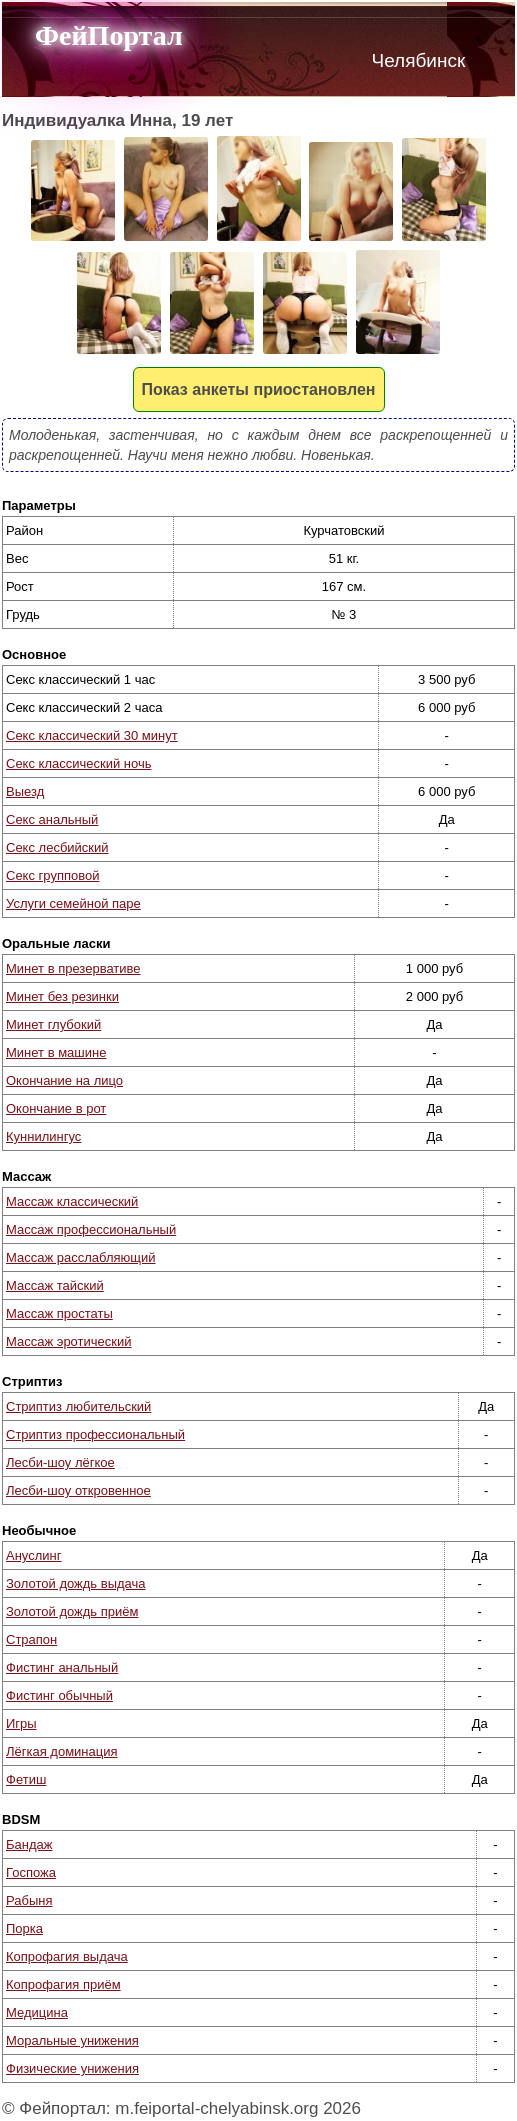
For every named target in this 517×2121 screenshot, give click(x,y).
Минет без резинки (62, 996)
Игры (21, 1723)
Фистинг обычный (59, 1695)
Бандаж (29, 1844)
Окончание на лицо (64, 1080)
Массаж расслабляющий (80, 1257)
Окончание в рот (56, 1108)
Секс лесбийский (57, 847)
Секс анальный (52, 819)
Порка (24, 1928)
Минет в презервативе (73, 968)
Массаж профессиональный (91, 1229)
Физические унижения (72, 2068)
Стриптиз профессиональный (95, 1434)
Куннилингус (43, 1136)
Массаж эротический (68, 1341)
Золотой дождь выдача (76, 1583)
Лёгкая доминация (62, 1751)
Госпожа (31, 1872)
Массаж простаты (59, 1313)
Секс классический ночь (78, 763)
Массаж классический (72, 1201)
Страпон (31, 1639)
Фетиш (26, 1779)
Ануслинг (33, 1555)
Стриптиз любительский (78, 1406)
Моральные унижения (72, 2040)
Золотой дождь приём (72, 1611)
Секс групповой (52, 875)
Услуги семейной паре (73, 903)
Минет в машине (56, 1052)
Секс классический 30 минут (92, 735)
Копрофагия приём (63, 1984)
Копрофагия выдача (67, 1956)
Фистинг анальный (62, 1667)
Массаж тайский (55, 1285)
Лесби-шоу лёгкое (60, 1462)
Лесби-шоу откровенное (78, 1490)
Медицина (37, 2012)
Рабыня (29, 1900)
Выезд (25, 791)
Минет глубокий (53, 1024)
